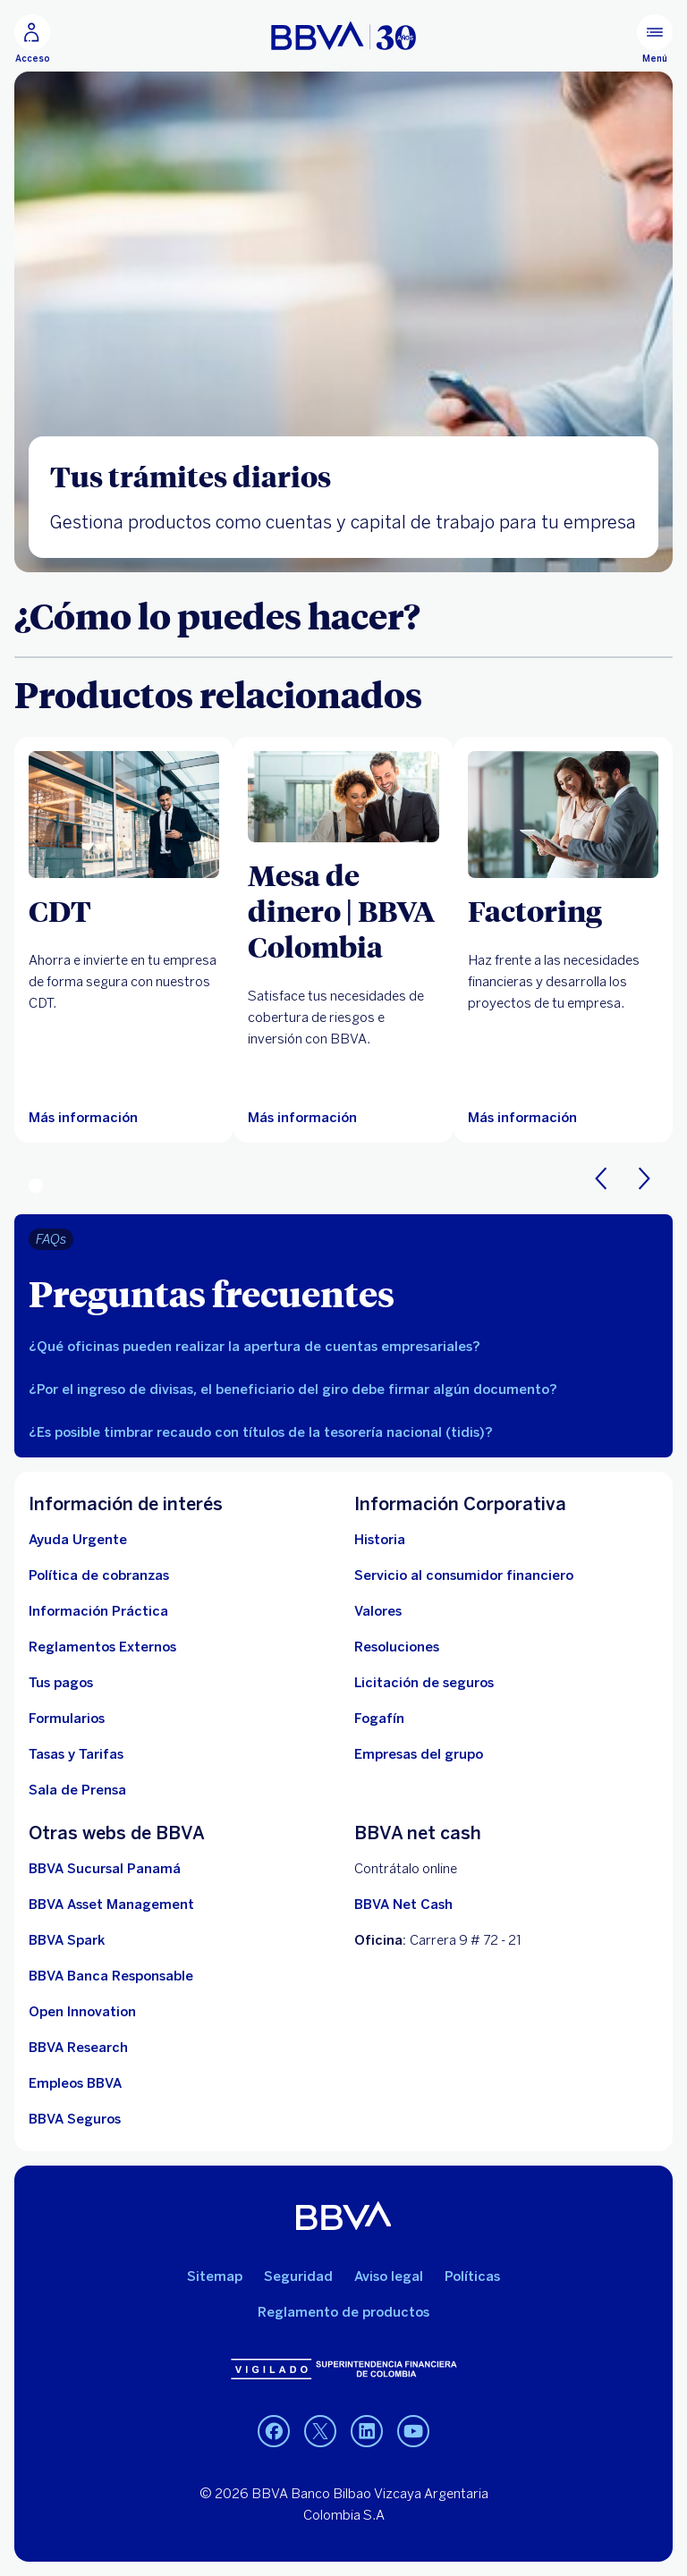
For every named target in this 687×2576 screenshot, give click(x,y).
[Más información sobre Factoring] (563, 814)
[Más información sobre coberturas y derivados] (343, 796)
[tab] (343, 1346)
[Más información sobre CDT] (124, 814)
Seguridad (298, 2276)
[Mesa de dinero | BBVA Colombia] (343, 910)
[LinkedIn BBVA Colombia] (320, 2431)
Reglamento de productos (343, 2312)
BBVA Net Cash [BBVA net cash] (403, 1904)
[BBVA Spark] (67, 1940)
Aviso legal (388, 2276)
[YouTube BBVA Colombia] (413, 2431)
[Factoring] (563, 910)
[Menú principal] (655, 39)
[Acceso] (32, 39)
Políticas (472, 2276)
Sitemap (214, 2276)
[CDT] (124, 910)
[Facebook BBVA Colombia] (274, 2431)
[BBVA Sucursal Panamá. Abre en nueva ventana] (105, 1868)
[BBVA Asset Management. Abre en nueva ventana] (111, 1904)
